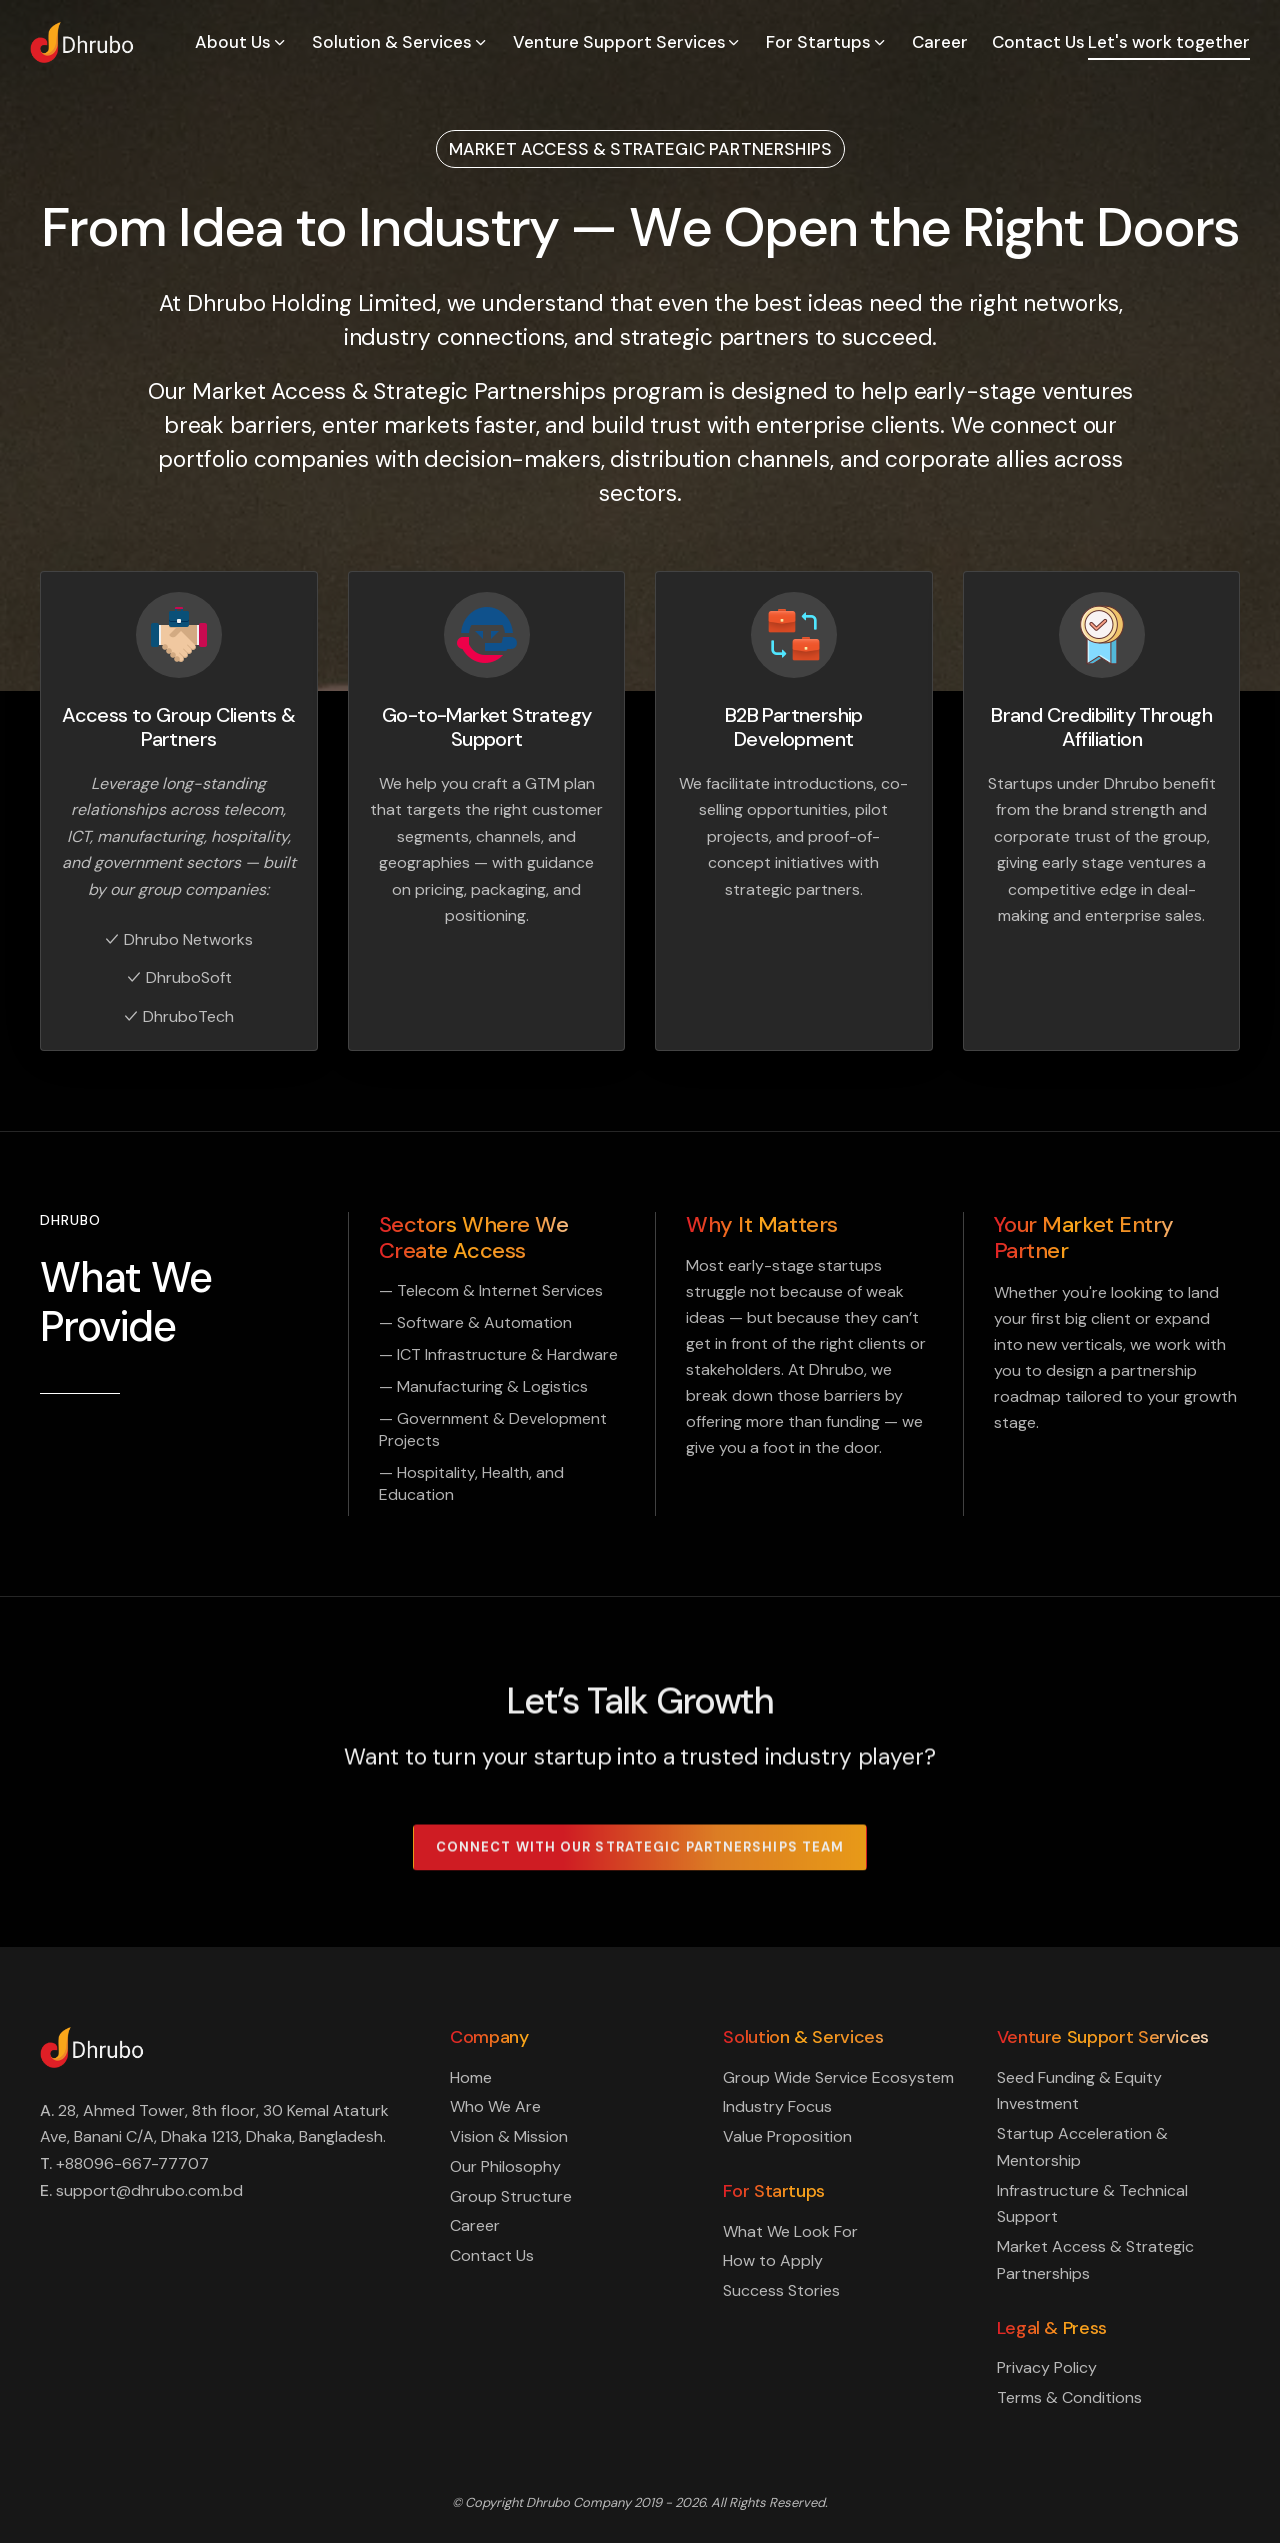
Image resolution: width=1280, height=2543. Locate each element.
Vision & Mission (509, 2136)
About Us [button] (241, 42)
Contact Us (1038, 42)
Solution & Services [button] (400, 42)
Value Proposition (787, 2136)
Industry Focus (777, 2106)
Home (471, 2077)
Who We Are (495, 2106)
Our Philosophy (505, 2166)
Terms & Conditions (1069, 2397)
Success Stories (781, 2290)
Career (940, 42)
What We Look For (790, 2231)
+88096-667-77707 (132, 2163)
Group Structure (511, 2196)
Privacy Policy (1047, 2367)
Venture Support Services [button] (628, 42)
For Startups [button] (827, 42)
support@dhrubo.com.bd (149, 2190)
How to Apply (773, 2260)
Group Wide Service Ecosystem (838, 2077)
